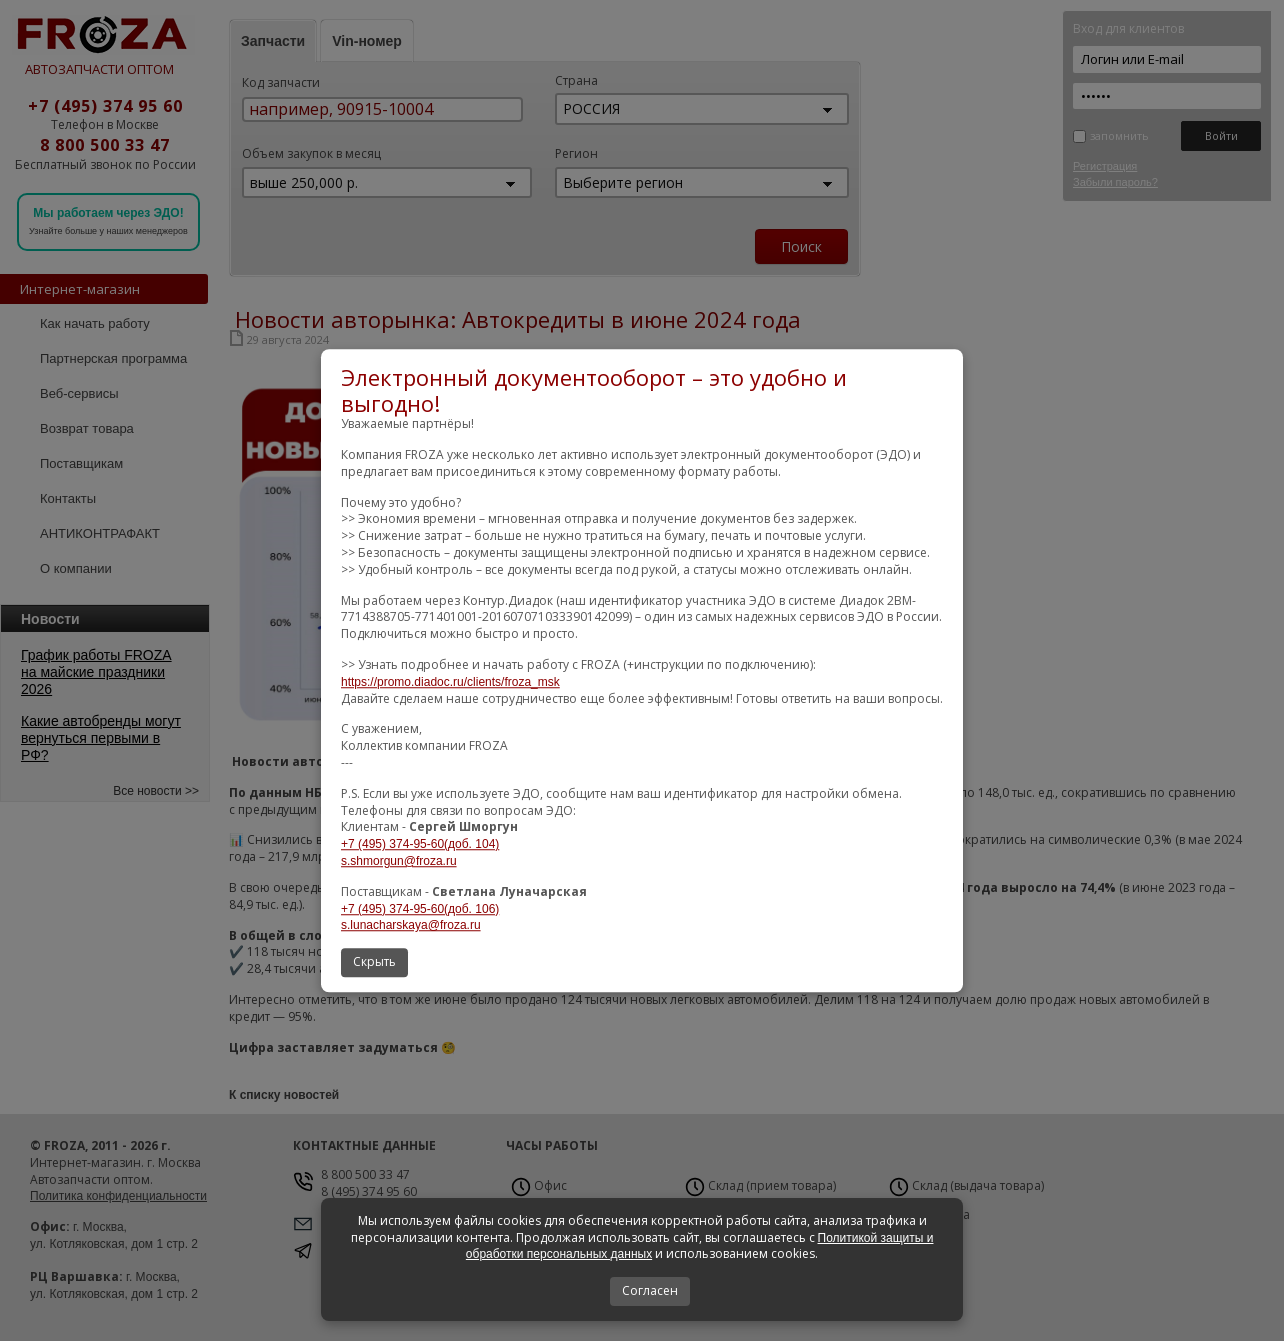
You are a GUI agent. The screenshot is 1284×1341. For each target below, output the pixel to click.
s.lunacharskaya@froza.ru (411, 926)
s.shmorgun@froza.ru (399, 861)
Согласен (650, 1290)
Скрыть (374, 961)
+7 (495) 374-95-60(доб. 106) (420, 909)
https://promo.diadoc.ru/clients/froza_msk (450, 682)
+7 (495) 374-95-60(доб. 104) (420, 844)
